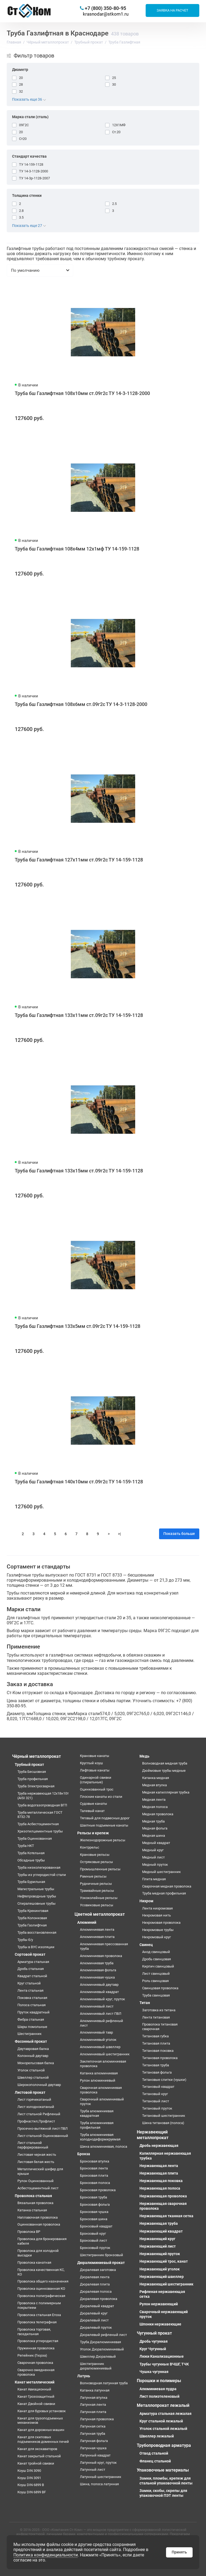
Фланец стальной (155, 2461)
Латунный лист (92, 2470)
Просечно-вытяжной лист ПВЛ (42, 2128)
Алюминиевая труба (96, 1963)
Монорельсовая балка (35, 2063)
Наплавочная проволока (37, 2217)
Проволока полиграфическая (41, 2296)
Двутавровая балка (33, 2049)
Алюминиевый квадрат (99, 1992)
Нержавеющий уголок (159, 2269)
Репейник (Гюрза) (32, 2355)
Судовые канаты (93, 1804)
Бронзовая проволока (98, 2190)
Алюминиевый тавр (96, 2032)
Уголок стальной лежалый (163, 2428)
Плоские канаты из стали (101, 1797)
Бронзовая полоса (95, 2183)
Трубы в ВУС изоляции (35, 1947)
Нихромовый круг (156, 1937)
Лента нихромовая (157, 1908)
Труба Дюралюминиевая (100, 2342)
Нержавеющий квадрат (161, 2231)
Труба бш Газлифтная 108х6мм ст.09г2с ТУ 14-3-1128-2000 (81, 704)
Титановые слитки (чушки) (164, 2080)
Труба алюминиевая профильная (96, 2125)
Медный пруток (155, 1865)
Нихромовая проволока (161, 1923)
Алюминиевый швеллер (100, 2047)
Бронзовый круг (93, 2233)
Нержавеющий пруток (159, 2254)
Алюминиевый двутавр (99, 1985)
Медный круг (153, 1850)
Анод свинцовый (156, 1952)
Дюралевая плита (95, 2284)
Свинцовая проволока (160, 1988)
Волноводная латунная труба (104, 2383)
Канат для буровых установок (41, 2411)
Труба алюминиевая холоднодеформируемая (100, 2137)
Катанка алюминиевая (99, 2073)
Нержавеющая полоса (159, 2188)
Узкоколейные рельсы (98, 1898)
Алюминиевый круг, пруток (102, 1999)
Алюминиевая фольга (98, 1970)
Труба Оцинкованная (34, 1838)
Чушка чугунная (153, 2372)
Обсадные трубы (31, 1860)
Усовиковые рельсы (96, 1905)
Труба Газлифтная (32, 1925)
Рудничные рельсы (96, 1884)
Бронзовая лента (94, 2168)
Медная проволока (157, 1814)
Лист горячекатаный (34, 2099)
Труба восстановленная (36, 1932)
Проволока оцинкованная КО (41, 2289)
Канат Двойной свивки (36, 2404)
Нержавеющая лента (158, 2166)
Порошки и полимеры (159, 2380)
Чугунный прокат (154, 2333)
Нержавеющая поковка (161, 2181)
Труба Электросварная (35, 1786)
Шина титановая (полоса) (163, 2123)
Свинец (146, 1945)
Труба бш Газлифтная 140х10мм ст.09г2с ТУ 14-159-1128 (79, 1481)
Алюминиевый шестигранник (105, 2054)
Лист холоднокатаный (35, 2107)
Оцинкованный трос (96, 1789)
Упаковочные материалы (163, 2470)
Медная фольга (154, 1828)
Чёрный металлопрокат (36, 1756)
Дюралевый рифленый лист (103, 2335)
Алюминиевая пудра (157, 2389)
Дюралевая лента (94, 2277)
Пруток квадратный (33, 2012)
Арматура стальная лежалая (165, 2413)
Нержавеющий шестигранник (166, 2284)
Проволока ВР (28, 2232)
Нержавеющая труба (158, 2223)
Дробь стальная (30, 1969)
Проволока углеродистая (37, 2341)
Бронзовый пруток (95, 2248)
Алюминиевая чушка (97, 1977)
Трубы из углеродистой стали (41, 1875)
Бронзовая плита (94, 2175)
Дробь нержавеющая (158, 2145)
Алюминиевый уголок (98, 2040)
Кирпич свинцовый (158, 1966)
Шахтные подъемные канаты (104, 1825)
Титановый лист (155, 2101)
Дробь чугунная (153, 2341)
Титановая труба (155, 2065)
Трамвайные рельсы (97, 1891)
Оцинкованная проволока (38, 2224)
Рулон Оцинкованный (35, 2181)
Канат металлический (34, 2382)
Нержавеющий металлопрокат (152, 2134)
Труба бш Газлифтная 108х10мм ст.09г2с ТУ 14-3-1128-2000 (82, 393)
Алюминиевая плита (97, 1937)
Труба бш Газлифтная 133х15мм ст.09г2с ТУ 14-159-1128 (79, 1170)
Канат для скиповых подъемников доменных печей (43, 2439)
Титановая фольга (157, 2072)
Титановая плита (156, 2043)
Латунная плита (93, 2412)
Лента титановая (156, 2017)
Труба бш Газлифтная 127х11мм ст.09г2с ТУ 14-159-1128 (79, 860)
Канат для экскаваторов (37, 2449)
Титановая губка (155, 2036)
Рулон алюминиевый (97, 2080)
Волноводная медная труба (164, 1763)
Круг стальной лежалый (161, 2421)
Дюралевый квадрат (97, 2306)
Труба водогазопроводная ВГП (42, 1805)
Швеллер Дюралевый (98, 2356)
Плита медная (154, 1879)
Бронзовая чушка (94, 2212)
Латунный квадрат (95, 2455)
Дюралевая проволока (98, 2299)
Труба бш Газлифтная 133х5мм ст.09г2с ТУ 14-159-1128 (77, 1326)
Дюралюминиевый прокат (101, 2262)
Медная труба (153, 1821)
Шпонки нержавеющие (160, 2324)
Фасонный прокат (31, 2041)
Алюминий (86, 1922)
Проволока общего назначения (42, 2281)
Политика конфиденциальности (45, 2554)
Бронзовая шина (93, 2219)
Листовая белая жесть (35, 2162)
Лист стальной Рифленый (38, 2114)
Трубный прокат (29, 1764)
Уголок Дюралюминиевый (102, 2349)
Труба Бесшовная (31, 1772)
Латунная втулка (93, 2398)
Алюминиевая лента (97, 1930)
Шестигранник (29, 2034)
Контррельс (89, 1847)
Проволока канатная (34, 2262)
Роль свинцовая (155, 1981)
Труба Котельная (31, 1853)
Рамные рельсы (93, 1876)
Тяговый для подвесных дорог (105, 1818)
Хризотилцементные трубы (40, 1831)
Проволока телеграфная (37, 2322)
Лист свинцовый (156, 1974)
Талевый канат (92, 1811)
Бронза (83, 2154)
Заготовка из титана (158, 2010)
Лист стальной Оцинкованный (42, 2136)
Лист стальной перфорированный (32, 2145)
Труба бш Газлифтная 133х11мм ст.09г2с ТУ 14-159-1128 (79, 1015)
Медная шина (153, 1836)
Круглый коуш (91, 1763)
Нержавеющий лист (157, 2246)
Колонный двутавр (32, 2056)
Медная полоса (155, 1807)
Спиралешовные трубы (36, 1903)
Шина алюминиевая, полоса (103, 2146)
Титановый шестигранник (163, 2116)
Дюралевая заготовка (98, 2270)
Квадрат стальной (32, 1976)
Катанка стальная (32, 2210)
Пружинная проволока (35, 2348)
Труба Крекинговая (32, 1911)
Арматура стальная (33, 1962)
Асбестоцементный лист (37, 2188)
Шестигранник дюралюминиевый (96, 2366)
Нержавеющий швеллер (161, 2276)
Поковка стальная (32, 1998)
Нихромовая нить (156, 1915)
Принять (179, 2552)
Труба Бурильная (31, 1882)
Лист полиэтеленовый (159, 2396)
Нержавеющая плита (158, 2173)
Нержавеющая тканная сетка (166, 2216)
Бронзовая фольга (95, 2204)
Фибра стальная (30, 2019)
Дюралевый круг (94, 2313)
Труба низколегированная (38, 1867)
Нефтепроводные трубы (36, 1896)
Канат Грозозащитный (35, 2396)
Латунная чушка (93, 2448)
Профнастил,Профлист (36, 2121)
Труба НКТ (25, 1846)
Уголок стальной (31, 2070)
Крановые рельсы (94, 1855)
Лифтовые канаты (94, 1770)
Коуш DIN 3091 (29, 2478)
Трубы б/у (25, 1940)
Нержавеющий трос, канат (163, 2261)
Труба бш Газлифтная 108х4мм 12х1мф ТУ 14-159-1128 (77, 549)
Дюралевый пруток (96, 2327)
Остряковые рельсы (96, 1862)
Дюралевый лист (94, 2320)
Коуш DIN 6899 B (30, 2485)
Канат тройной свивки (35, 2463)
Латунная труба (92, 2434)
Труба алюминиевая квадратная (96, 2113)
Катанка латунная (94, 2390)
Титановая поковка (158, 2051)
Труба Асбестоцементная (38, 1824)
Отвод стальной (153, 2453)
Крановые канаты (94, 1756)
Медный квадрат (156, 1843)
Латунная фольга (94, 2441)
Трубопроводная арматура (164, 2445)
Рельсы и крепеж (93, 1833)
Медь (144, 1756)
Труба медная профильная (164, 1893)
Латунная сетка (92, 2426)
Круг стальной (29, 1983)
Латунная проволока (97, 2419)
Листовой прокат (30, 2092)
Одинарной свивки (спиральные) (95, 1780)
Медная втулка (154, 1785)
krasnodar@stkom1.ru (105, 14)
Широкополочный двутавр (39, 2085)
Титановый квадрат (158, 2087)
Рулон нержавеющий (158, 2304)
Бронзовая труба (93, 2197)
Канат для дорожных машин (40, 2430)
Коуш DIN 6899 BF (31, 2492)
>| (119, 1534)
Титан (144, 2003)
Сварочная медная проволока (166, 1886)
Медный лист (153, 1857)
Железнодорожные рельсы (102, 1840)
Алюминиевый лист (96, 2006)
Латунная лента (93, 2405)
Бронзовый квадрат (96, 2226)
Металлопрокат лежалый (163, 2405)
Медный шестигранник (161, 1872)
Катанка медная (155, 1778)
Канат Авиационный (34, 2389)
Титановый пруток (157, 2108)
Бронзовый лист (93, 2240)
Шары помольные (32, 2027)
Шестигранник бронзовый (101, 2255)
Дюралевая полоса (96, 2291)
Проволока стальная (33, 2196)
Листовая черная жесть (36, 2155)
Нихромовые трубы (158, 1930)
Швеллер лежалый (156, 2436)
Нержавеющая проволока (163, 2196)
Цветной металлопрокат (100, 1914)
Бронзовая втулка (94, 2161)
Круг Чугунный (152, 2349)
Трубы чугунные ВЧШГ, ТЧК (164, 2364)
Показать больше (179, 1533)
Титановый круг (155, 2094)
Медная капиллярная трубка (165, 1792)
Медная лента (153, 1800)
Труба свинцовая (156, 1995)
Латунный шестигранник (100, 2477)
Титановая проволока (160, 2058)
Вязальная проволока (35, 2203)
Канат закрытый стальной (39, 2456)
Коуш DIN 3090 (29, 2471)
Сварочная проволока (35, 2363)
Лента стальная (30, 1990)
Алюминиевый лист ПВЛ (100, 2014)
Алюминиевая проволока (101, 1956)
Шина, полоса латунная (99, 2484)
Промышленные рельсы (100, 1869)
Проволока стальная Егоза (39, 2315)
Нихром (146, 1901)
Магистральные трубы (35, 1889)
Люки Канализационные (161, 2356)
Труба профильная (32, 1779)
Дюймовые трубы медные (164, 1771)
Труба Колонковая (32, 1918)
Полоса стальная (31, 2005)
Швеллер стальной (33, 2077)
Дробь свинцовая (156, 1959)
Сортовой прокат (30, 1954)
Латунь (83, 2376)
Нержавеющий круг (157, 2239)
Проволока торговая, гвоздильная (34, 2331)
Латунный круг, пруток (98, 2463)
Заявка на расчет (172, 10)
